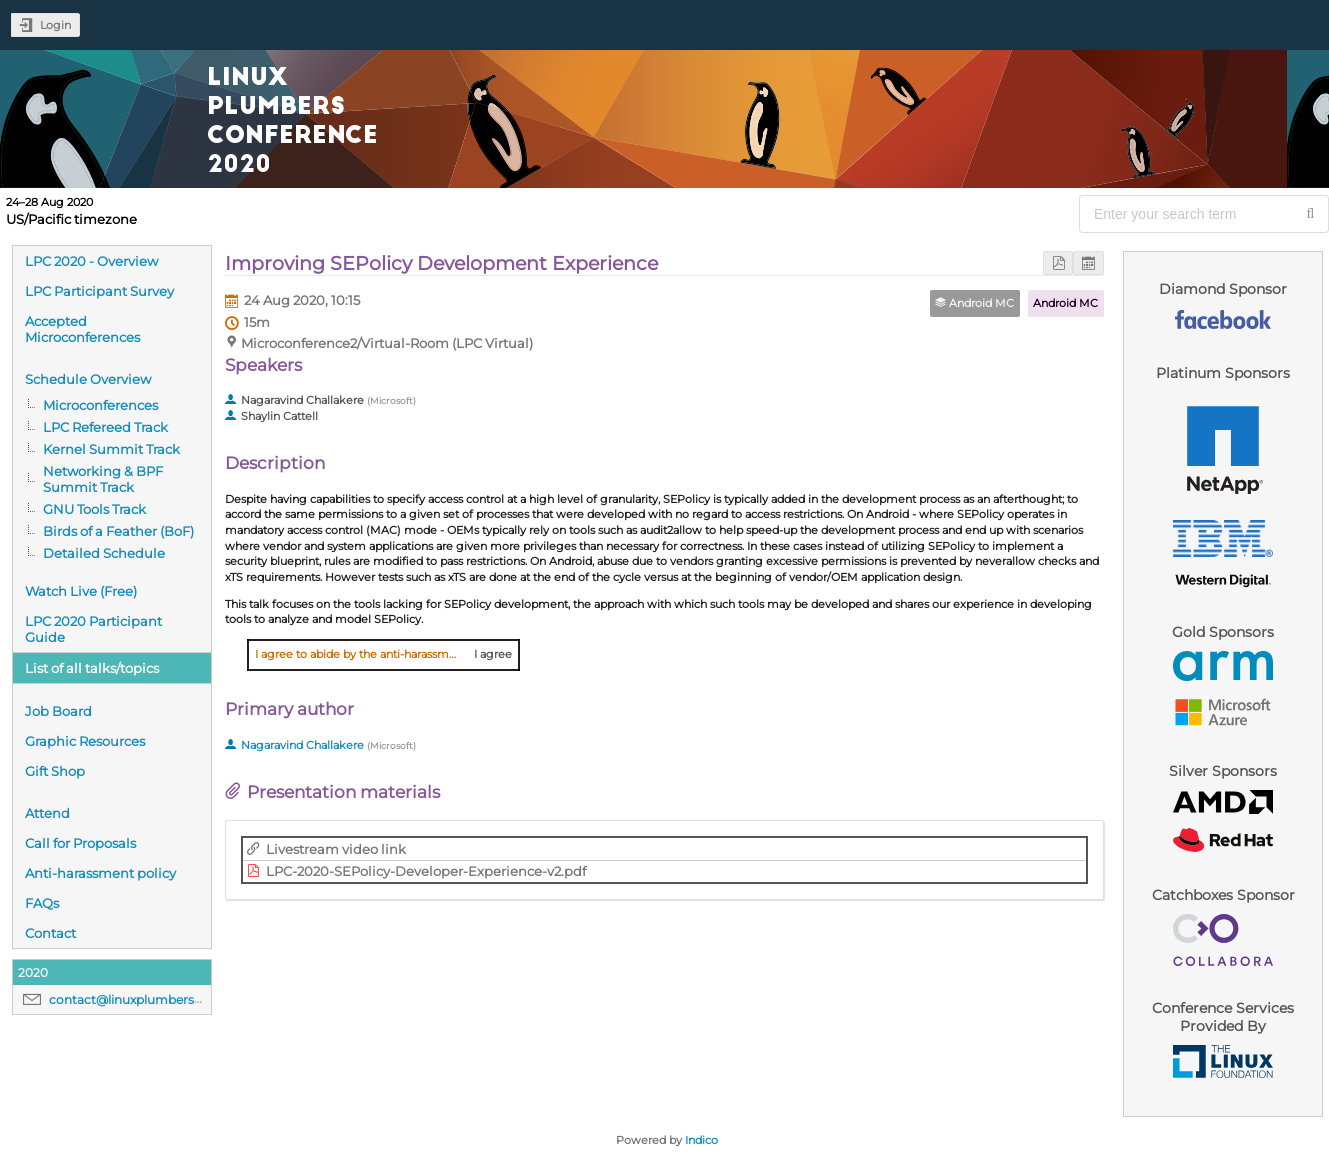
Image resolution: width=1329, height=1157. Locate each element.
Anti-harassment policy (100, 873)
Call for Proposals (80, 843)
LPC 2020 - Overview (91, 261)
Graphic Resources (85, 741)
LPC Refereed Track (105, 427)
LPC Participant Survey (99, 291)
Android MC (1065, 303)
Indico (701, 1140)
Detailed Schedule (104, 553)
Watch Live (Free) (81, 591)
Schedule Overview (88, 379)
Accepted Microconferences (82, 329)
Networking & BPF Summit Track (103, 479)
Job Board (58, 711)
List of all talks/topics (92, 668)
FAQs (42, 903)
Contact (50, 933)
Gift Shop (55, 771)
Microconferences (100, 405)
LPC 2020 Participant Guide (93, 629)
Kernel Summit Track (111, 449)
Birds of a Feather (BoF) (118, 531)
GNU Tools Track (94, 509)
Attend (47, 813)
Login (55, 25)
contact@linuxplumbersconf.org (147, 999)
